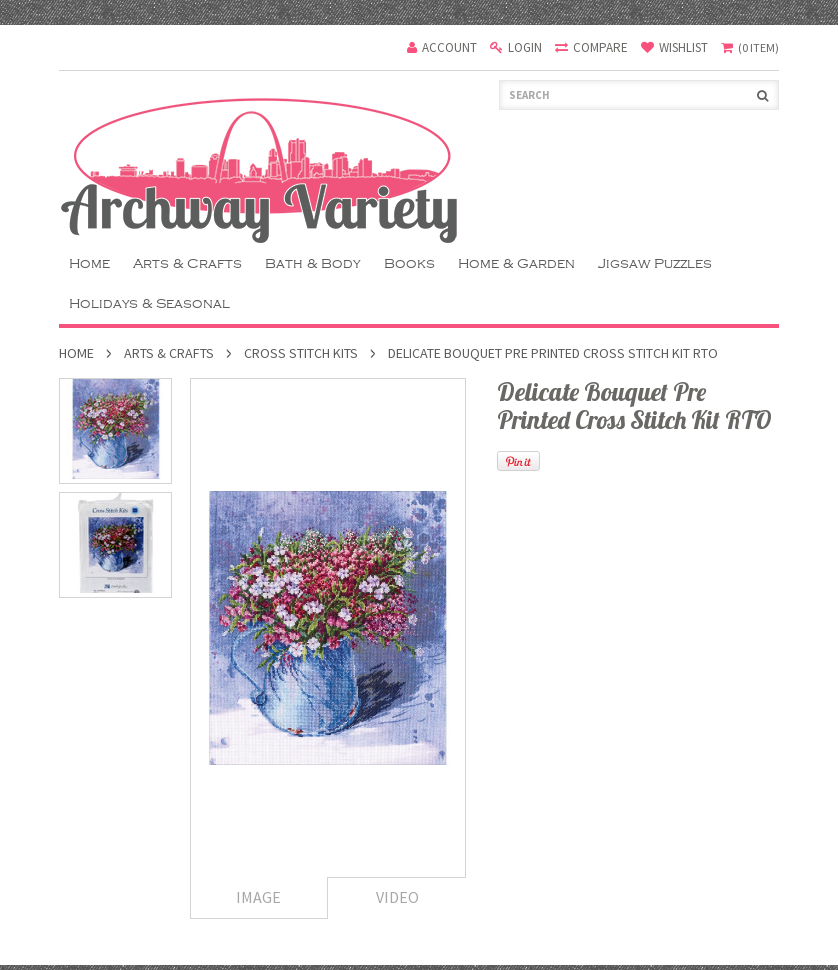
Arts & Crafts (187, 263)
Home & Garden (516, 263)
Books (409, 263)
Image (258, 897)
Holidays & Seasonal (149, 303)
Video (397, 897)
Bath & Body (313, 263)
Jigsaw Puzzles (655, 263)
